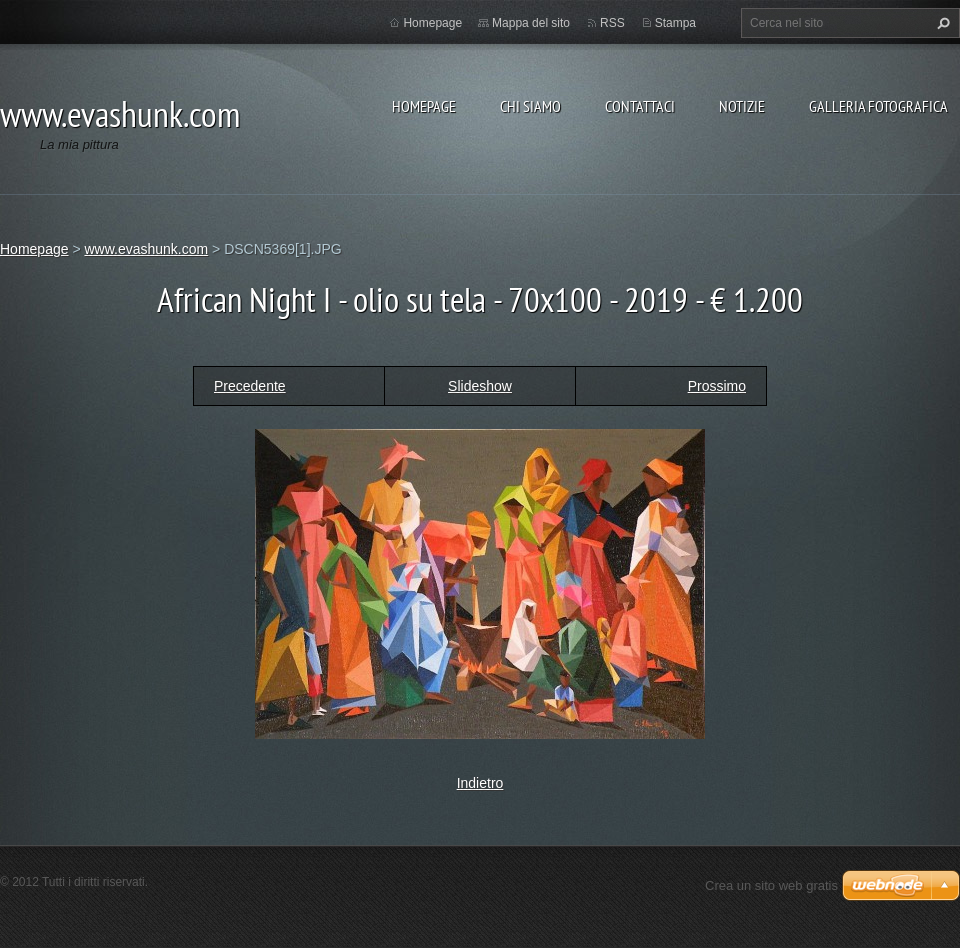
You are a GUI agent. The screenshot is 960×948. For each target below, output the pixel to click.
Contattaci (640, 106)
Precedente (250, 386)
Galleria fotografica (878, 106)
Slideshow (480, 386)
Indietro (480, 783)
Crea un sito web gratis (771, 885)
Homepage (424, 106)
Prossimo (717, 386)
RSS (612, 23)
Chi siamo (530, 106)
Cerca (941, 23)
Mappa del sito (531, 23)
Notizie (742, 106)
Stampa (675, 23)
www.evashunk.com (146, 249)
